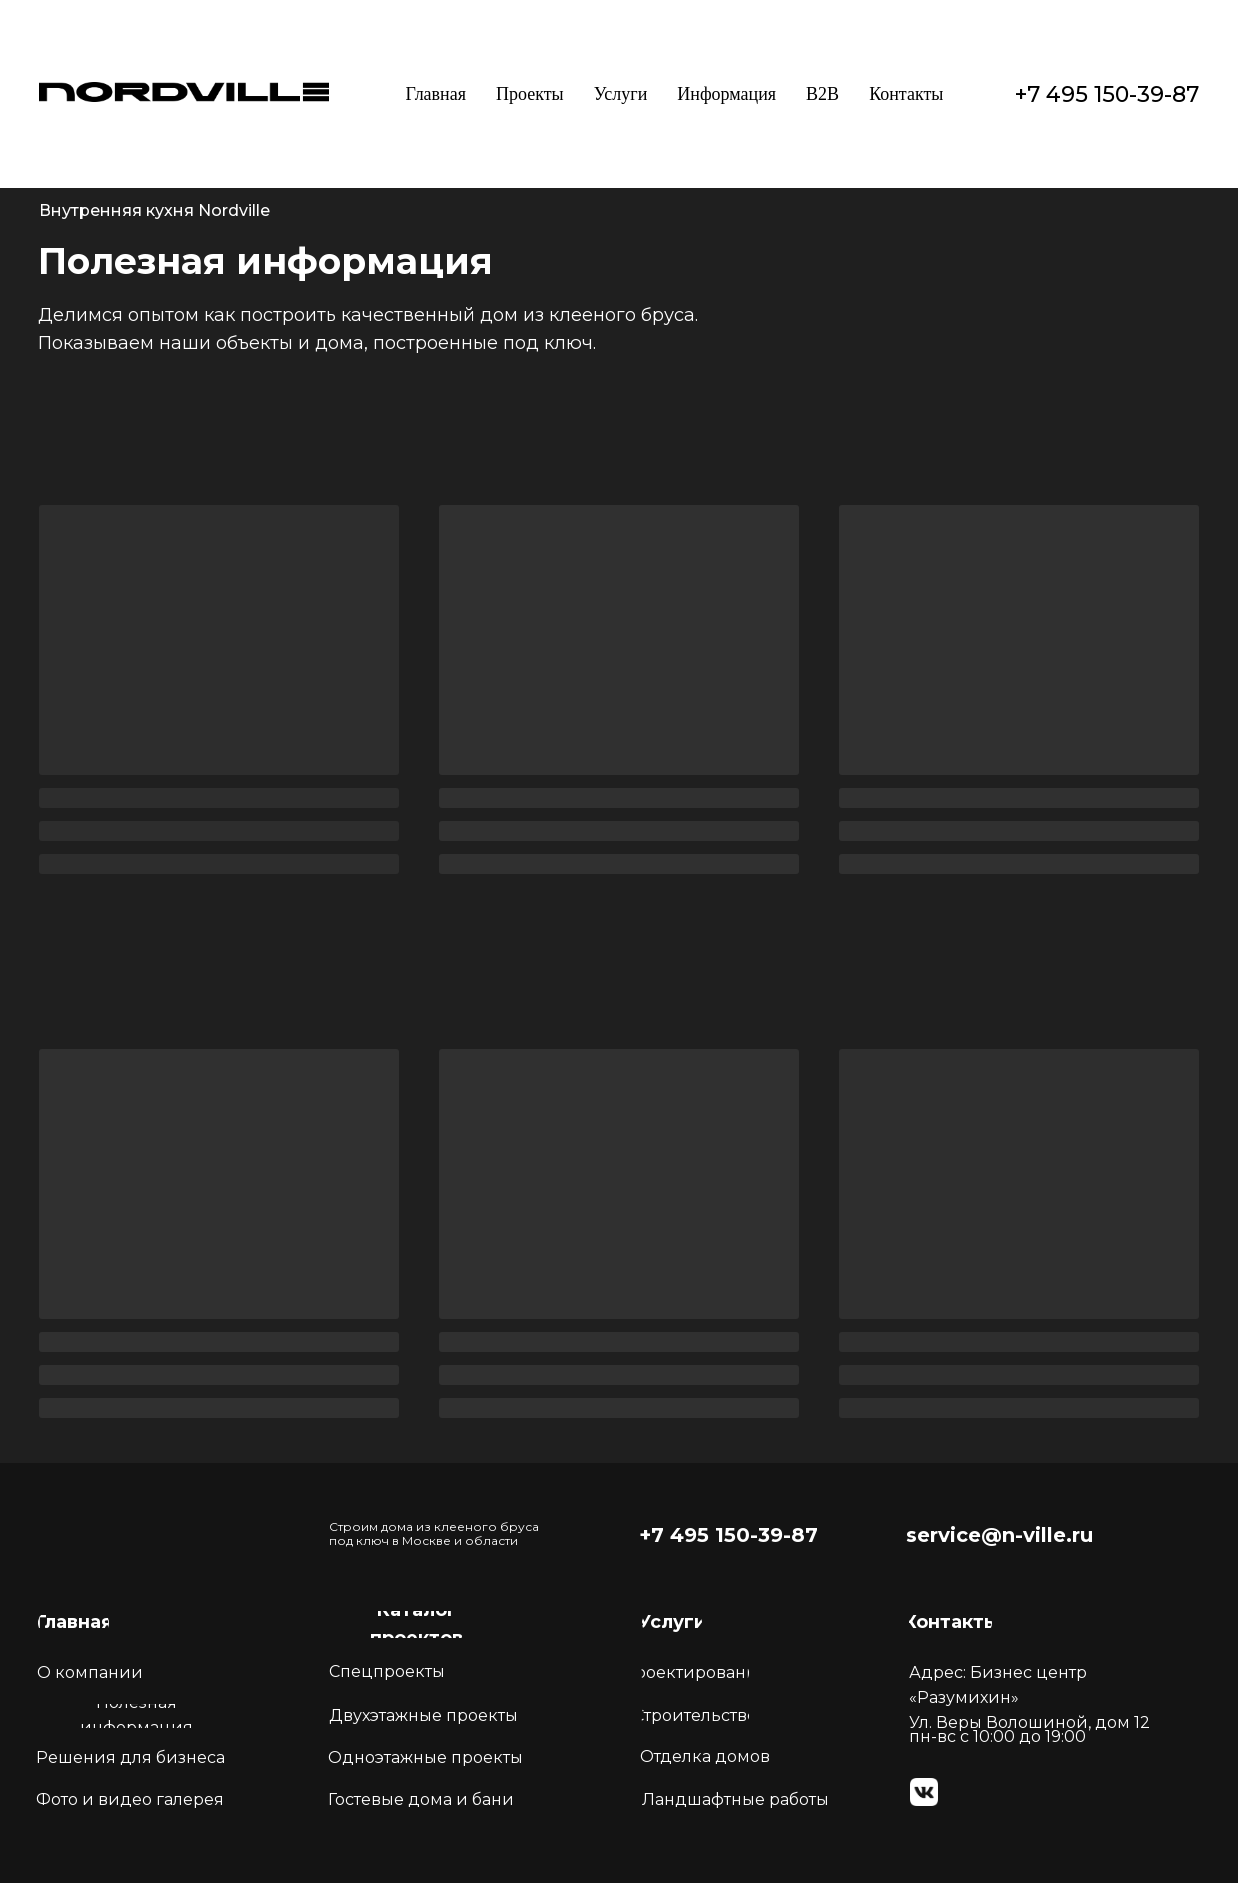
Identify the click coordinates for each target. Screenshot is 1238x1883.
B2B (822, 94)
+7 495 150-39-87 (1107, 94)
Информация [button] (726, 94)
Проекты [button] (530, 94)
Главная (436, 94)
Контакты (906, 94)
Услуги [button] (621, 94)
